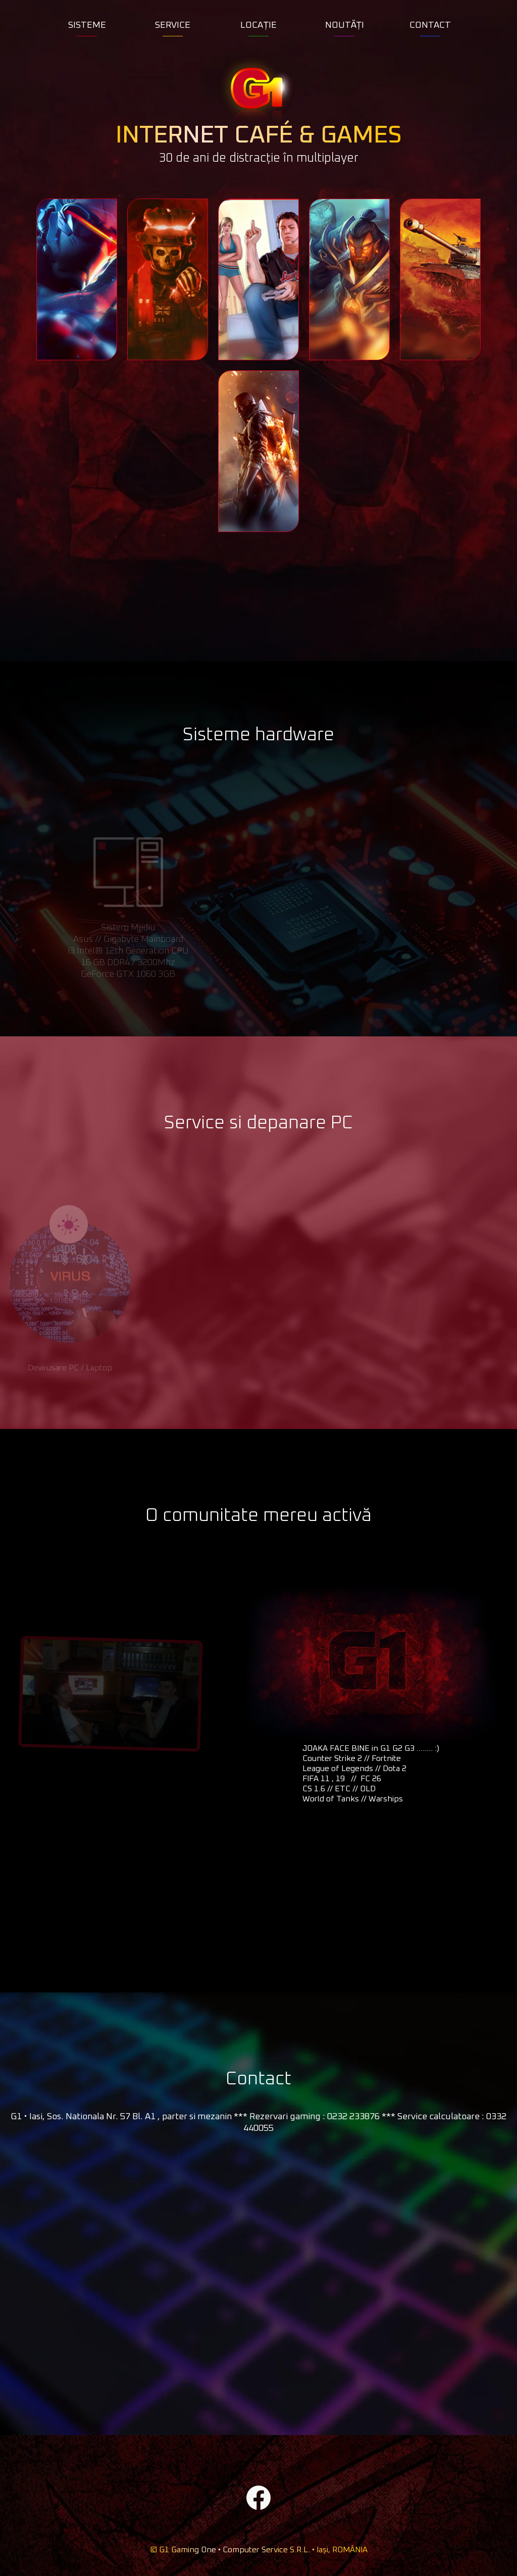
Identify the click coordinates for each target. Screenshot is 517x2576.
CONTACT (430, 25)
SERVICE (172, 25)
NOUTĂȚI (344, 25)
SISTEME (87, 25)
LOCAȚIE (258, 25)
